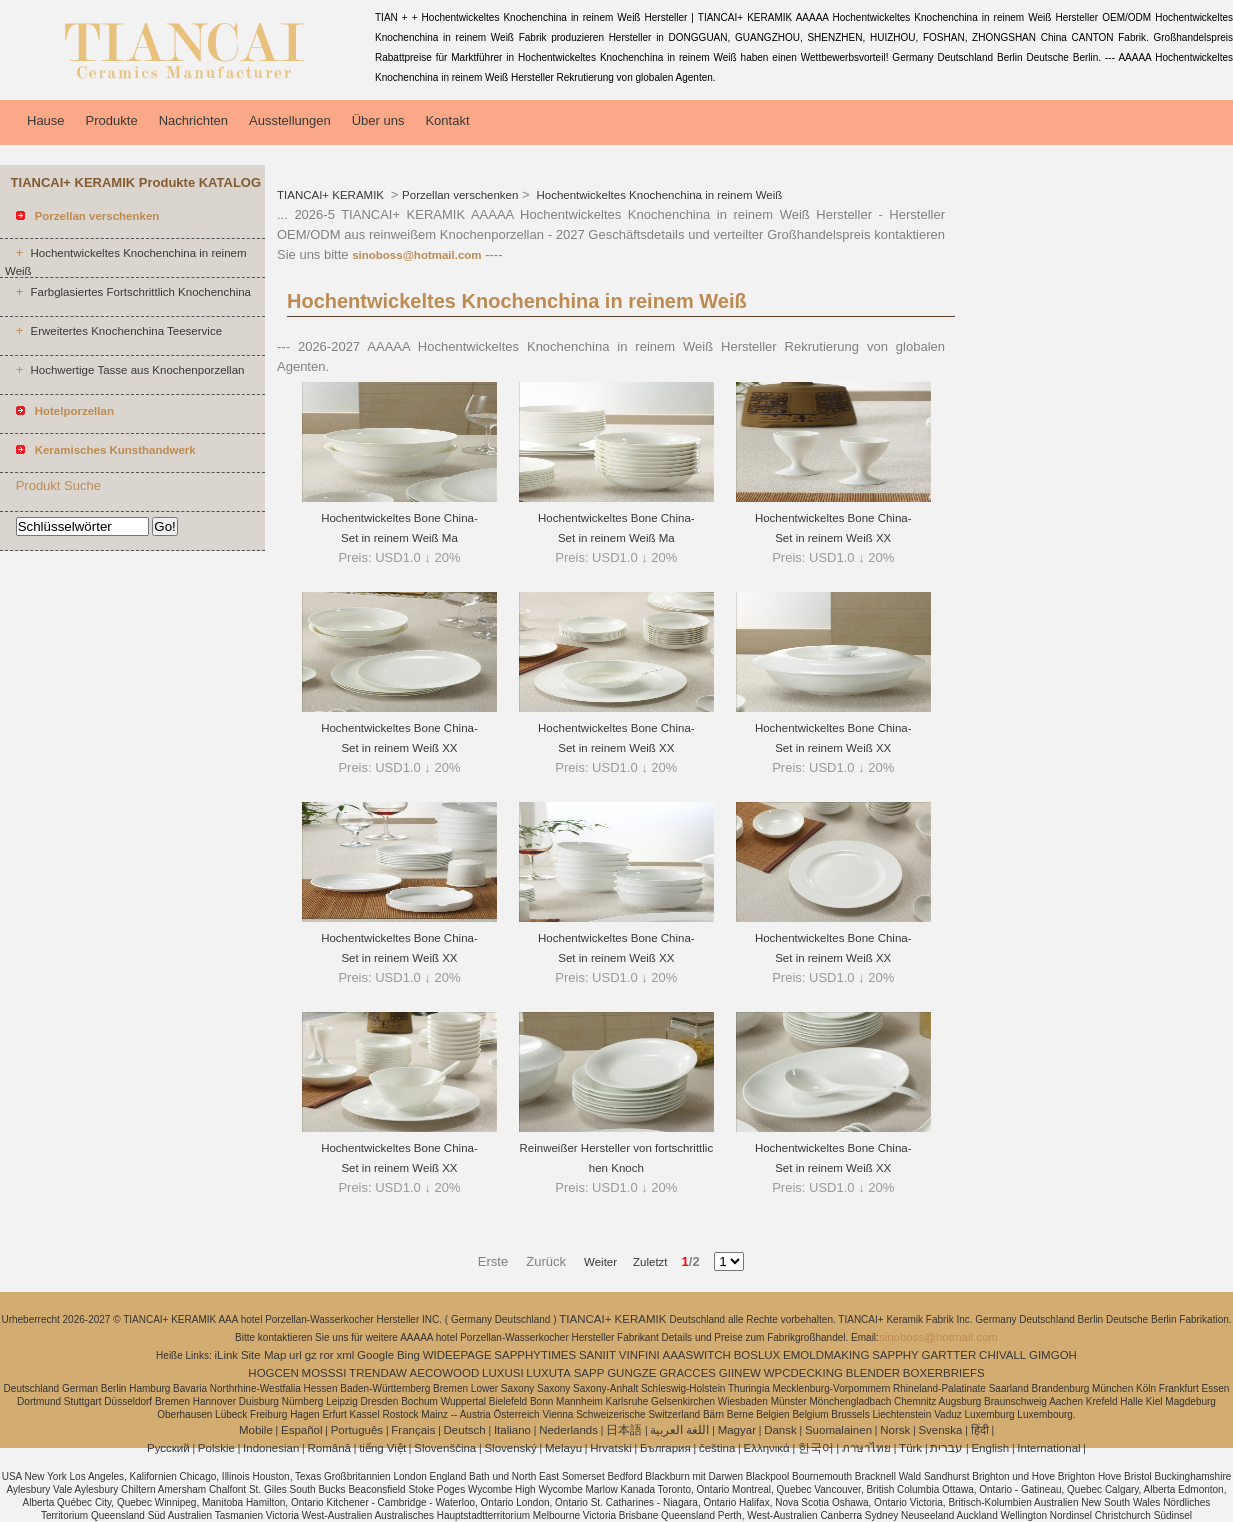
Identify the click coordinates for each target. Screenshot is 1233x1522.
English (990, 1448)
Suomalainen (838, 1430)
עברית (946, 1448)
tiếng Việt (382, 1448)
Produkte (112, 120)
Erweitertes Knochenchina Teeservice (126, 331)
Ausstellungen (290, 120)
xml (345, 1355)
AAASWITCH (696, 1355)
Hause (46, 120)
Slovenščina (445, 1448)
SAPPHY (895, 1355)
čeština (717, 1448)
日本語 (624, 1430)
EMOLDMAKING (826, 1355)
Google (375, 1355)
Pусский (168, 1448)
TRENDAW (378, 1373)
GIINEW (740, 1373)
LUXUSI (503, 1373)
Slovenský (510, 1448)
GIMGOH (1053, 1355)
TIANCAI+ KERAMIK (332, 195)
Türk (910, 1448)
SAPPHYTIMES (535, 1355)
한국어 (816, 1448)
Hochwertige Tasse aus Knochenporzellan (137, 370)
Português (357, 1430)
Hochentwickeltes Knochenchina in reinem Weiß (657, 195)
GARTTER (949, 1355)
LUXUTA (548, 1373)
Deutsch (465, 1430)
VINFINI (639, 1355)
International (1048, 1448)
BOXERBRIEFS (944, 1373)
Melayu (563, 1448)
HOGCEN (273, 1373)
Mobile (256, 1430)
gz (311, 1355)
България (665, 1448)
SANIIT (597, 1355)
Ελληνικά (767, 1448)
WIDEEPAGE (457, 1355)
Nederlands (568, 1430)
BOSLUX (757, 1355)
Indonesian (271, 1448)
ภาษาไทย (866, 1448)
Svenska (940, 1430)
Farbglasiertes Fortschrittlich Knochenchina (140, 292)
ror (327, 1355)
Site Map (263, 1355)
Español (302, 1430)
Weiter (600, 1262)
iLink (226, 1355)
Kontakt (447, 120)
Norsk (895, 1430)
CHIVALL (1002, 1355)
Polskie (216, 1448)
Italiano (512, 1430)
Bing (408, 1355)
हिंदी (980, 1430)
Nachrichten (193, 120)
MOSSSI (324, 1373)
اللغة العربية (679, 1430)
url (295, 1355)
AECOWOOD (445, 1373)
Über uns (378, 120)
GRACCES (687, 1373)
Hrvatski (611, 1448)
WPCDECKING (803, 1373)
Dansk (780, 1430)
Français (413, 1430)
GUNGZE (631, 1373)
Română (329, 1448)
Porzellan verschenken (460, 195)
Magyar (737, 1430)
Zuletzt (644, 1262)
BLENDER (873, 1373)
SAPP (589, 1373)
